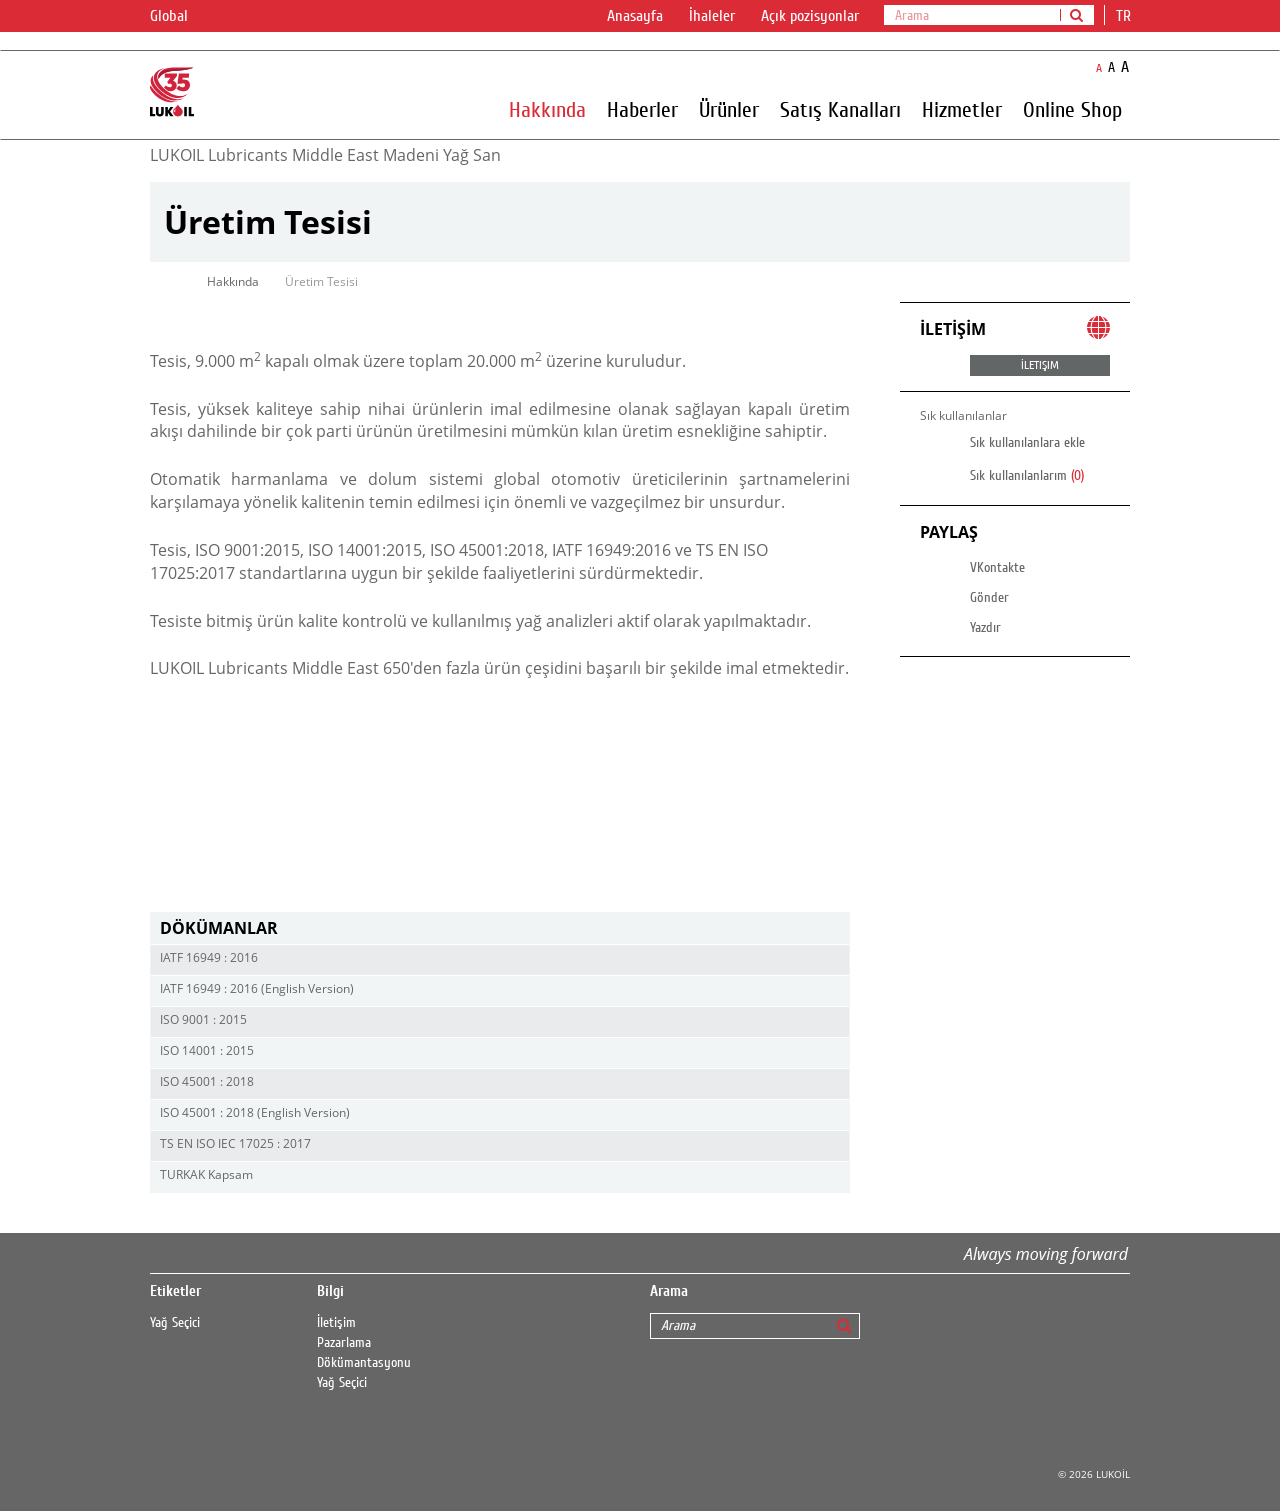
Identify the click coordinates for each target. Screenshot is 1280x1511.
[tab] (500, 928)
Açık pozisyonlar (810, 16)
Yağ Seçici (175, 1323)
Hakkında (547, 109)
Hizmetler (962, 109)
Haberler (642, 109)
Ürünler (729, 109)
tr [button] (1125, 16)
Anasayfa (635, 16)
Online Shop (1072, 109)
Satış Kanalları (840, 109)
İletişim (336, 1323)
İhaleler (712, 16)
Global (181, 17)
